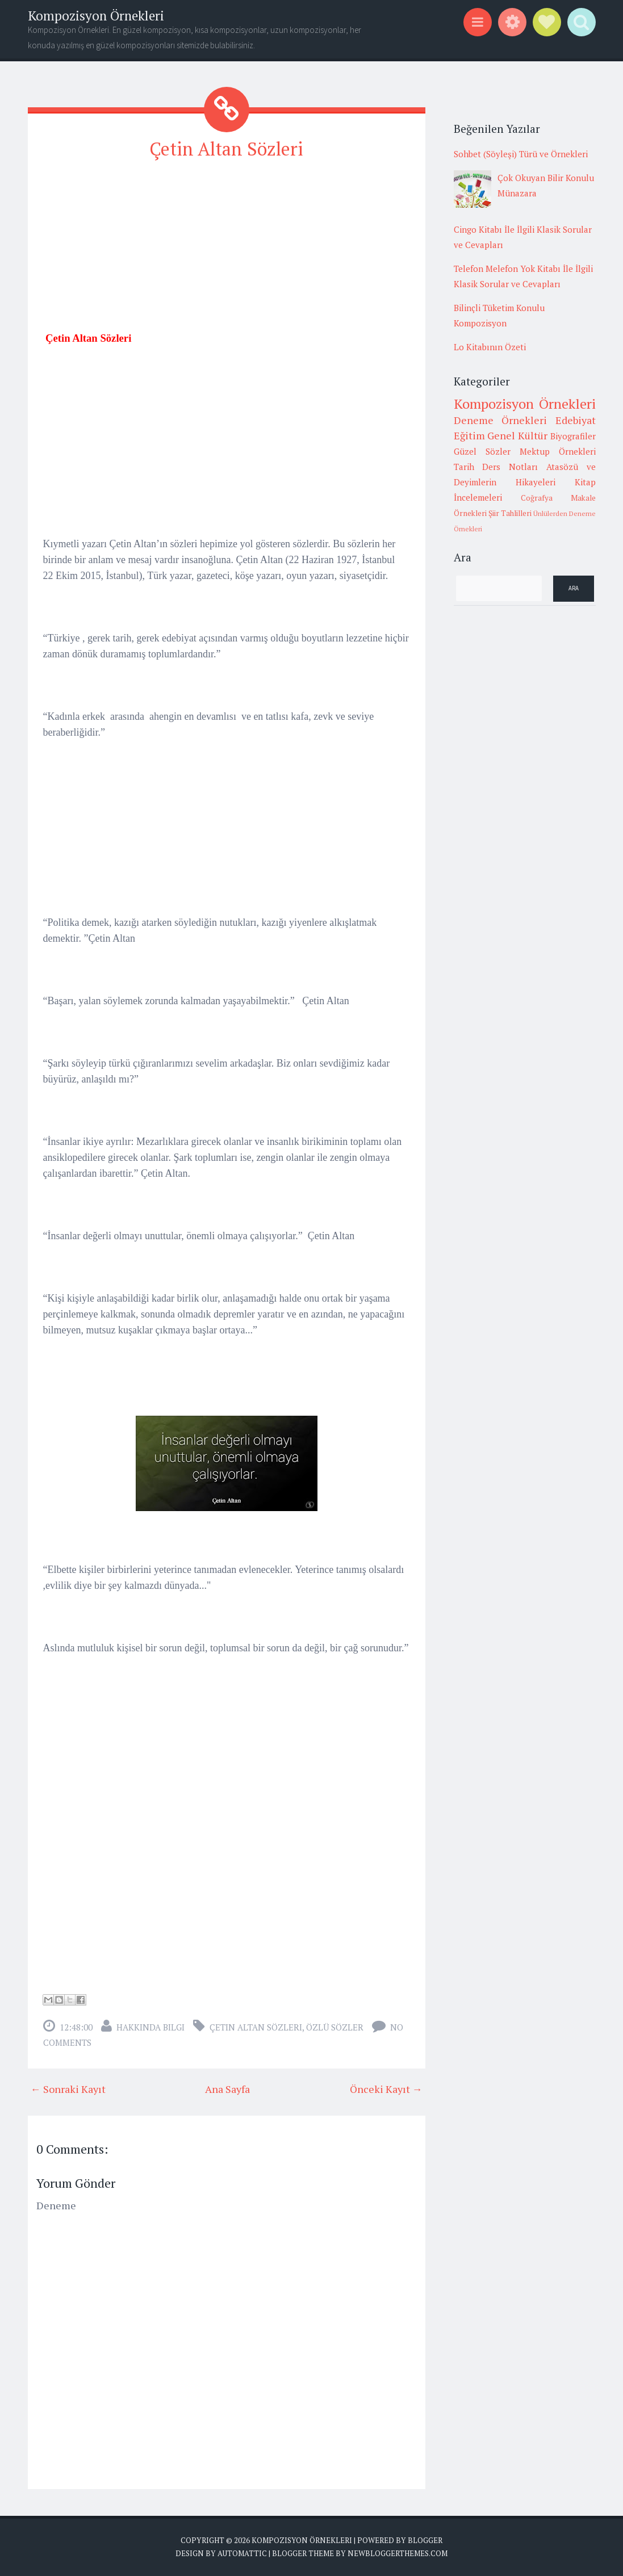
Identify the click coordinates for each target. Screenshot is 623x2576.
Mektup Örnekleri (558, 451)
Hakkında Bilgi (150, 2027)
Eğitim (469, 435)
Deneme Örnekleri (500, 420)
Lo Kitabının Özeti (490, 347)
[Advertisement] (226, 250)
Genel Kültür (517, 435)
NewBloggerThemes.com (398, 2553)
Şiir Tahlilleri (510, 513)
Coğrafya (537, 498)
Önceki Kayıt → (386, 2089)
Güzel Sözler (482, 451)
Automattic (242, 2553)
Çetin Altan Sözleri (226, 149)
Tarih (464, 466)
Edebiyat (575, 420)
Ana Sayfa (227, 2089)
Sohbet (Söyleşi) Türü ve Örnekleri (521, 154)
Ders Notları (510, 466)
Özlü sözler (334, 2027)
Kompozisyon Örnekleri (96, 15)
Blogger (425, 2540)
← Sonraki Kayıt (68, 2089)
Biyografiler (573, 436)
